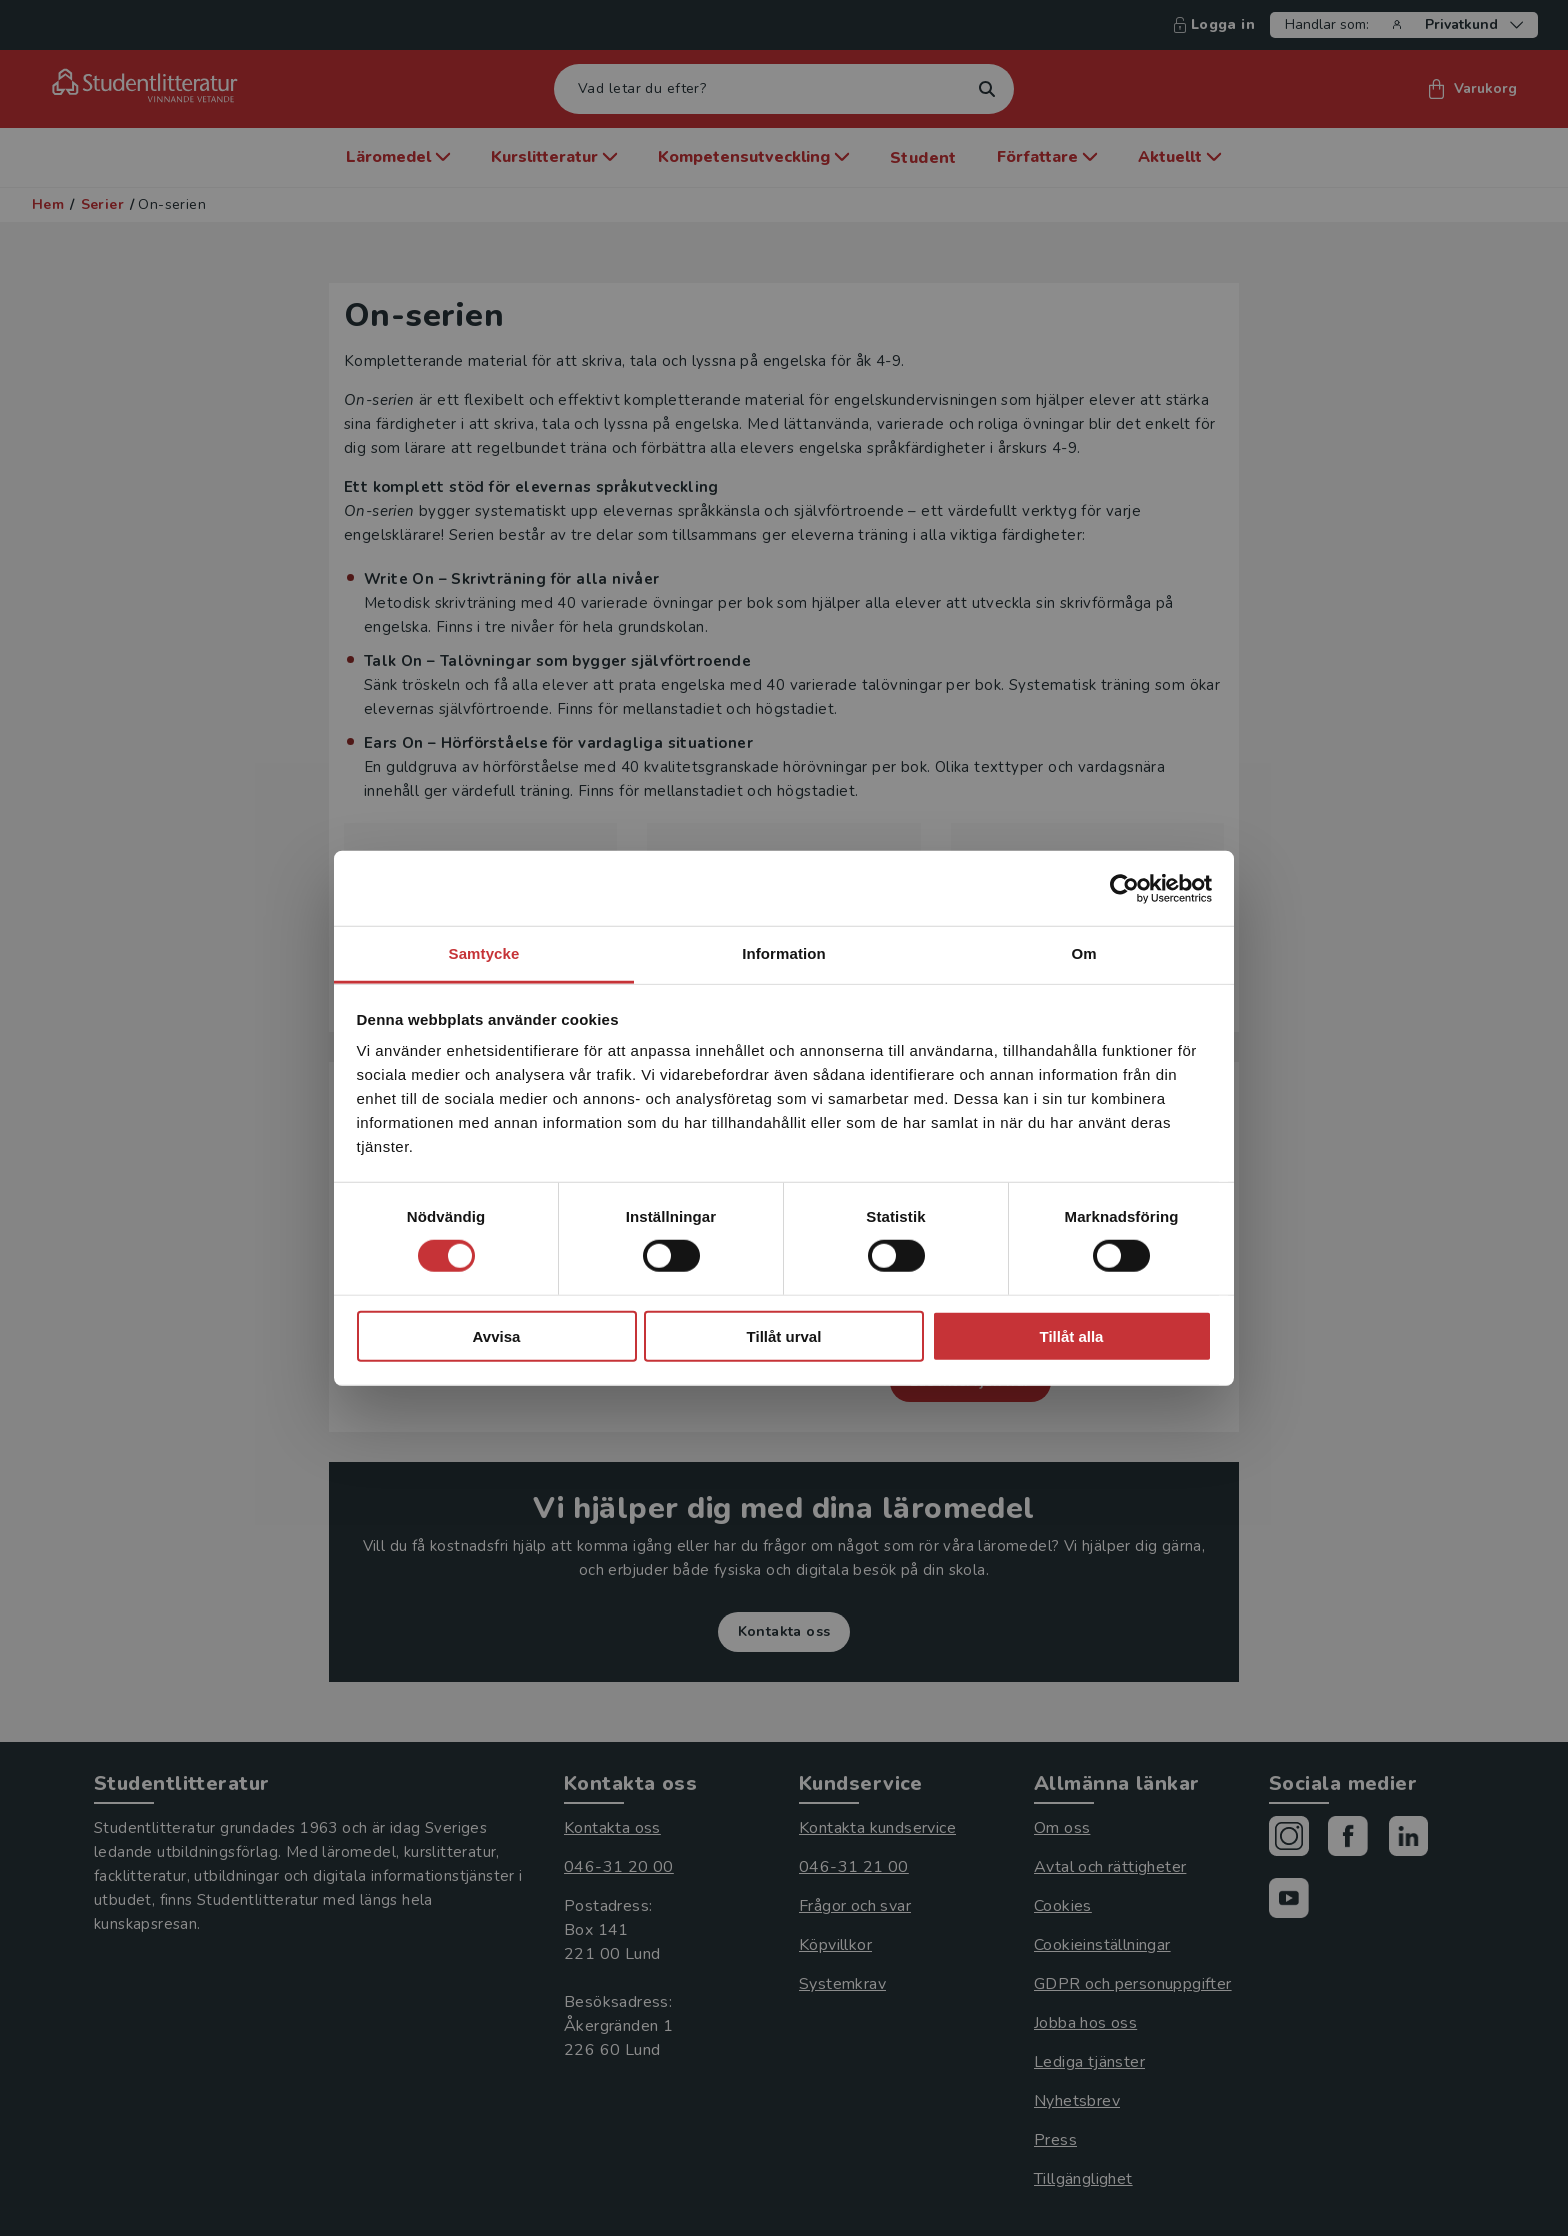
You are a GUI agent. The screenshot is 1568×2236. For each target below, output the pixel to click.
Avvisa (497, 1336)
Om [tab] (1083, 953)
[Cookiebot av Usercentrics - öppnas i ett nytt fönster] (1124, 888)
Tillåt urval (784, 1336)
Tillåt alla (1072, 1336)
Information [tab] (784, 953)
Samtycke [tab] (484, 953)
